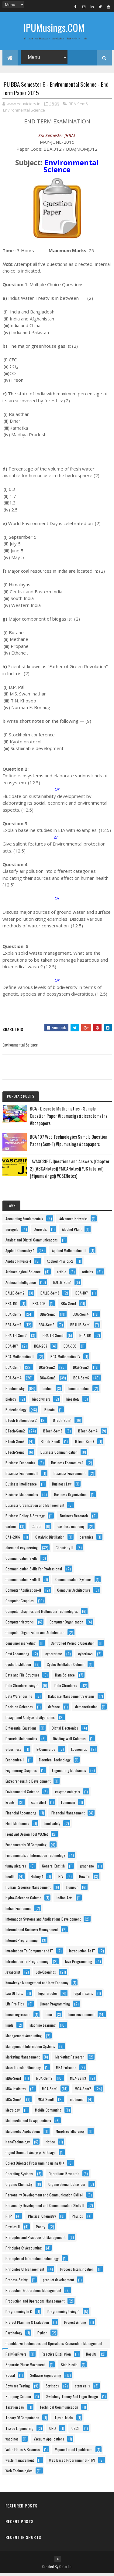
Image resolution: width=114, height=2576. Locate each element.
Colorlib (65, 2569)
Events (10, 1804)
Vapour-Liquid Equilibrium (73, 2452)
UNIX (52, 2431)
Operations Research (64, 2176)
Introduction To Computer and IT (29, 1953)
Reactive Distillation (56, 2356)
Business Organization (70, 1497)
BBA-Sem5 (13, 1327)
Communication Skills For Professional (33, 1571)
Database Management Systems (71, 1698)
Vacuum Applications (49, 2441)
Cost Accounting (17, 1656)
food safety (52, 1826)
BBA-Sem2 (13, 1316)
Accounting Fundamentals (24, 1221)
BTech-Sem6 (50, 1444)
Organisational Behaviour (66, 2186)
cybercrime (53, 1656)
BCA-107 (11, 1348)
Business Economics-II (21, 1476)
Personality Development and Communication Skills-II (44, 2208)
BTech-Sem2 (15, 1433)
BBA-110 (11, 1306)
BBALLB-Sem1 (80, 1327)
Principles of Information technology (32, 2261)
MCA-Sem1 (49, 2091)
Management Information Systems (30, 2049)
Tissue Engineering (19, 2431)
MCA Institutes (15, 2091)
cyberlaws (85, 1656)
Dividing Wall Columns (69, 1741)
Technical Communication (59, 2409)
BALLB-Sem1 (62, 1285)
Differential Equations (20, 1730)
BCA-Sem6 (81, 1380)
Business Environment (69, 1476)
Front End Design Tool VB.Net (26, 1836)
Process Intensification (77, 2271)
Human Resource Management (27, 1889)
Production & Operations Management (33, 2293)
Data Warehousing (18, 1698)
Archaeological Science (23, 1274)
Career (37, 1529)
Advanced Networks (73, 1221)
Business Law (61, 1486)
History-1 (37, 1879)
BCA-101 (85, 1338)
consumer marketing (20, 1645)
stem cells (82, 2388)
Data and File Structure (22, 1677)
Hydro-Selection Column (23, 1900)
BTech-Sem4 (88, 1433)
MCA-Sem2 (83, 2091)
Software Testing (17, 2388)
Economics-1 (14, 1762)
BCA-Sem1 (13, 1369)
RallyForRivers (15, 2356)
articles (87, 1274)
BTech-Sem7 (84, 1444)
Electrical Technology (55, 1762)
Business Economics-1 (67, 1465)
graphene (87, 1868)
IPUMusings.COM (54, 27)
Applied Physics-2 (60, 1263)
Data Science (65, 1677)
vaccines (12, 2441)
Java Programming (78, 1964)
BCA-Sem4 (13, 1380)
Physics (77, 2218)
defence (54, 1709)
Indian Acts (65, 1900)
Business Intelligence (21, 1486)
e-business (13, 1751)
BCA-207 (40, 1348)
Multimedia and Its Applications (28, 2123)
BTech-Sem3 (52, 1433)
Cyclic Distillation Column (66, 1667)
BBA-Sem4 (81, 1316)
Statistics (52, 2388)
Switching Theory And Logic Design (72, 2399)
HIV (60, 1879)
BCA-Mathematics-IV (65, 1359)
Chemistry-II (64, 1550)
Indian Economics (18, 1911)
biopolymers (41, 1401)
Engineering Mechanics (69, 1773)
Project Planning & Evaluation (27, 2324)
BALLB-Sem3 (49, 1295)
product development (58, 2282)
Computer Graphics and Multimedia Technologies (41, 1613)
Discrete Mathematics (21, 1741)
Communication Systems (73, 1582)
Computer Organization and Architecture (34, 1635)
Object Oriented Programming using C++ (34, 2165)
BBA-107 (81, 1295)
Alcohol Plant (71, 1231)
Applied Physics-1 (18, 1263)
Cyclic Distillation (18, 1667)
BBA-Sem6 (78, 106)
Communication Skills (21, 1560)
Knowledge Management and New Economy (36, 1985)
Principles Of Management (24, 2271)
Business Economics (20, 1465)
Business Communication (59, 1454)
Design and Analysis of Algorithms (30, 1720)
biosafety (72, 1401)
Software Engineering (45, 2377)
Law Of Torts (14, 1995)
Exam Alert (38, 1804)
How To (84, 1879)
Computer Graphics (19, 1603)
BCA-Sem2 (47, 1369)
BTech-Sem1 (62, 1422)
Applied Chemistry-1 (19, 1253)
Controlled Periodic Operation (73, 1645)
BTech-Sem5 (15, 1444)
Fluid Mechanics (17, 1826)
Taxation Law (14, 2409)
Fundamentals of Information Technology (35, 1858)
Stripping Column (18, 2399)
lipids (9, 2027)
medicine (77, 2102)
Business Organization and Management (34, 1507)
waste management (19, 2462)
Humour (72, 1889)
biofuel (48, 1391)
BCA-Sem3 (81, 1369)
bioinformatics (78, 1391)
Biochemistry (15, 1391)
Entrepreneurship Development (27, 1783)
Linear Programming (55, 2006)
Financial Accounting (20, 1815)
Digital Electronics (65, 1730)
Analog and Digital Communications (31, 1242)
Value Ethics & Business (22, 2452)
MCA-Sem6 (46, 2102)
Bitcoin (49, 1412)
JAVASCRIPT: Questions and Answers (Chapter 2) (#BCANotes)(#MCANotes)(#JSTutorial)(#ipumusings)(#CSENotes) (69, 1171)
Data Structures (65, 1688)
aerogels (11, 1231)
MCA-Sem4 (13, 2102)
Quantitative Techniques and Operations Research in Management (53, 2346)
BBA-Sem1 (68, 1306)
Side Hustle (69, 2367)
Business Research (74, 1518)
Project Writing (75, 2324)
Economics (79, 1751)
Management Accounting (23, 2038)
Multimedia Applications (22, 2133)
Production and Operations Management (34, 2303)
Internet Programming (21, 1942)
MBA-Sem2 (44, 2080)
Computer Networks (19, 1624)
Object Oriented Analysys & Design (30, 2155)
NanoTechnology (17, 2144)
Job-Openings (46, 1974)
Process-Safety (16, 2282)
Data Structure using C (22, 1688)
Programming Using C (63, 2314)
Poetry (40, 2229)
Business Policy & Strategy (25, 1518)
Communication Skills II (22, 1582)
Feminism (68, 1804)
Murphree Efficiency (70, 2133)
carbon (10, 1529)
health (10, 1879)
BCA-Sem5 (48, 1380)
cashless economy (71, 1529)
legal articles (47, 1995)
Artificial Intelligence (20, 1285)
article (61, 1274)
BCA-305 (70, 1348)
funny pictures (15, 1868)
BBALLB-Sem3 (53, 1338)
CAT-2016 (12, 1539)
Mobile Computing (48, 2112)
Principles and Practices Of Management (35, 2240)
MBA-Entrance (66, 2070)
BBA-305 (39, 1306)
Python (42, 2335)
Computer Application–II (23, 1592)
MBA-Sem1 (13, 2080)
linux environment (81, 2017)
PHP (8, 2218)
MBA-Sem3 (78, 2080)
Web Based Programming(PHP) (72, 2462)
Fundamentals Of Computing (26, 1847)
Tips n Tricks (63, 2420)
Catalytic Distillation (49, 1539)
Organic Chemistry (19, 2186)
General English (53, 1868)
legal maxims (83, 1995)
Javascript (12, 1974)
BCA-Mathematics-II (19, 1359)
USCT (75, 2431)
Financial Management (68, 1815)
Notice (50, 2144)
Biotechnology (15, 1412)
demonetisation (86, 1709)
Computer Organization (66, 1624)
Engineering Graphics (21, 1773)
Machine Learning (42, 2027)
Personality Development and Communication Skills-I (44, 2197)
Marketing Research (70, 2059)
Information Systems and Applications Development (43, 1921)
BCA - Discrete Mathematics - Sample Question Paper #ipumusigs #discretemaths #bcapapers (68, 1118)
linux (49, 2017)
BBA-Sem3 (48, 1316)
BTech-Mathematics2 (21, 1422)
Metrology (12, 2112)
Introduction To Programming (27, 1964)
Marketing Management (22, 2059)
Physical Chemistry (42, 2218)
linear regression (17, 2017)
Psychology (13, 2335)
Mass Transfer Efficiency (23, 2070)
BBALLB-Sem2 (16, 1338)
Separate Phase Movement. (25, 2367)
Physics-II (12, 2229)
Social (10, 2377)
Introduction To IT (82, 1953)
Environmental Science (24, 113)
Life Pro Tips (14, 2006)
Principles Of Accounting (23, 2250)
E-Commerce (45, 1751)
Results (91, 2356)
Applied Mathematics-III (69, 1253)
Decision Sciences (19, 1709)
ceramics (86, 1539)
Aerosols (40, 1231)
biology (10, 1401)
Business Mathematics (21, 1497)
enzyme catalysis (67, 1794)
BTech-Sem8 (15, 1454)
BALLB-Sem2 (15, 1295)
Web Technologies (19, 2473)
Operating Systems (19, 2176)
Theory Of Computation (22, 2420)
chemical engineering (21, 1550)
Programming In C (18, 2314)
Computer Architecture (73, 1592)
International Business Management (31, 1932)
